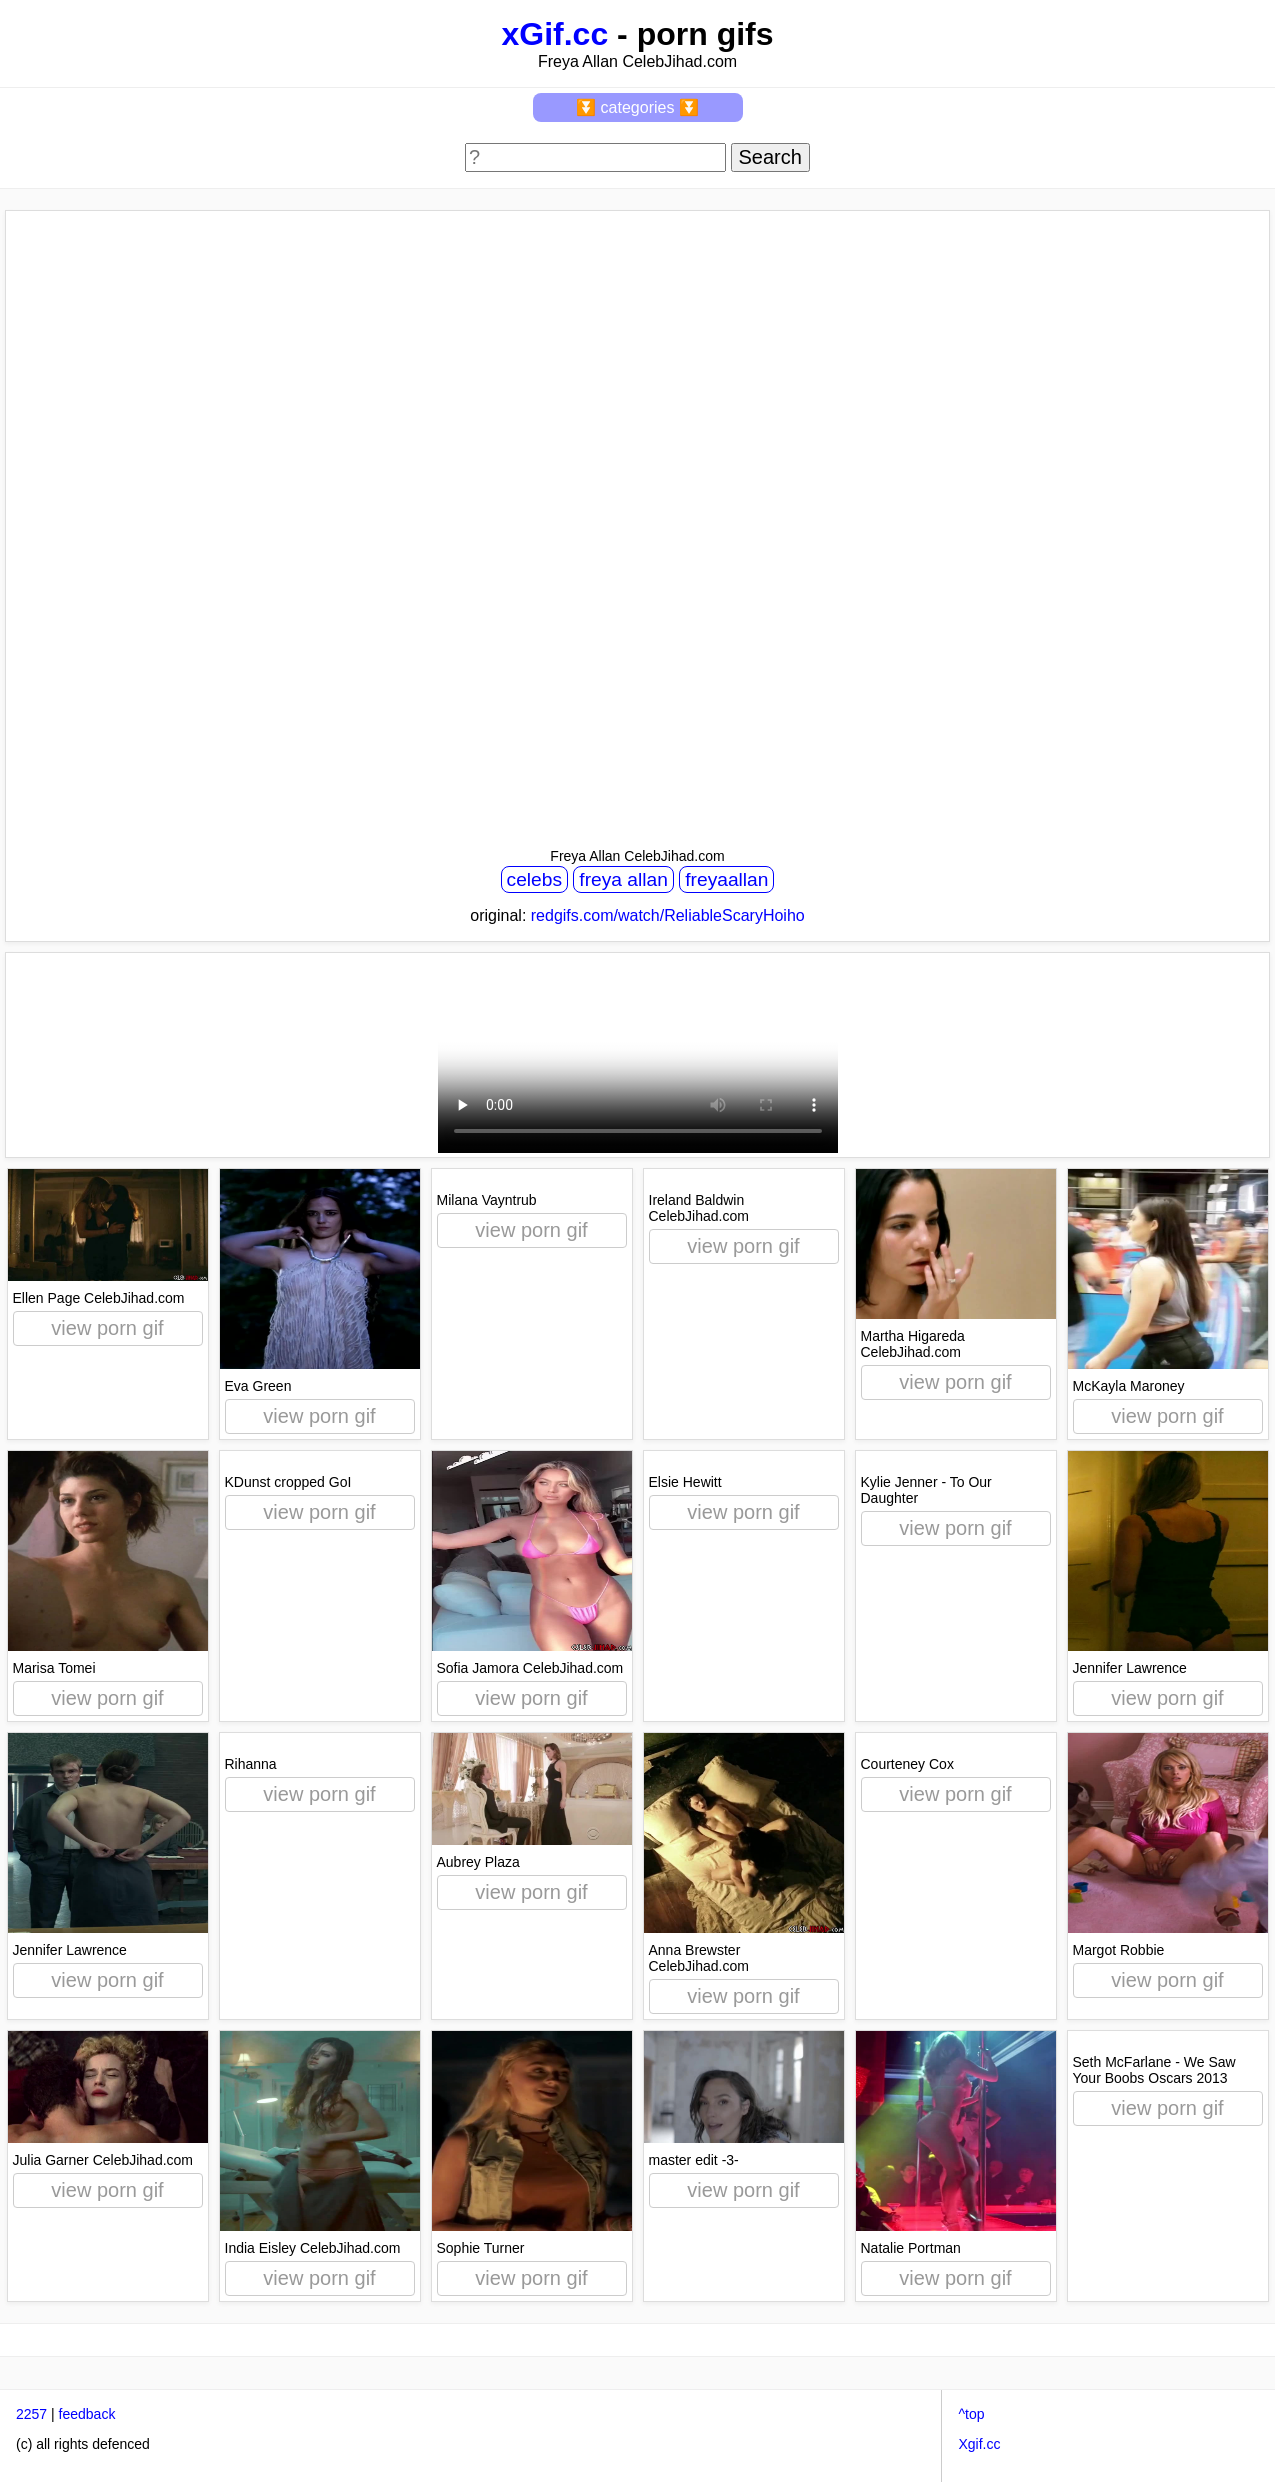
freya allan (623, 879)
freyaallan (726, 879)
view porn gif (107, 1328)
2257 (31, 2414)
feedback (87, 2414)
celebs (534, 879)
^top (971, 2414)
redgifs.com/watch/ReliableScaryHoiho (668, 915)
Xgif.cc (979, 2444)
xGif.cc (554, 34)
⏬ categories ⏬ (637, 107)
